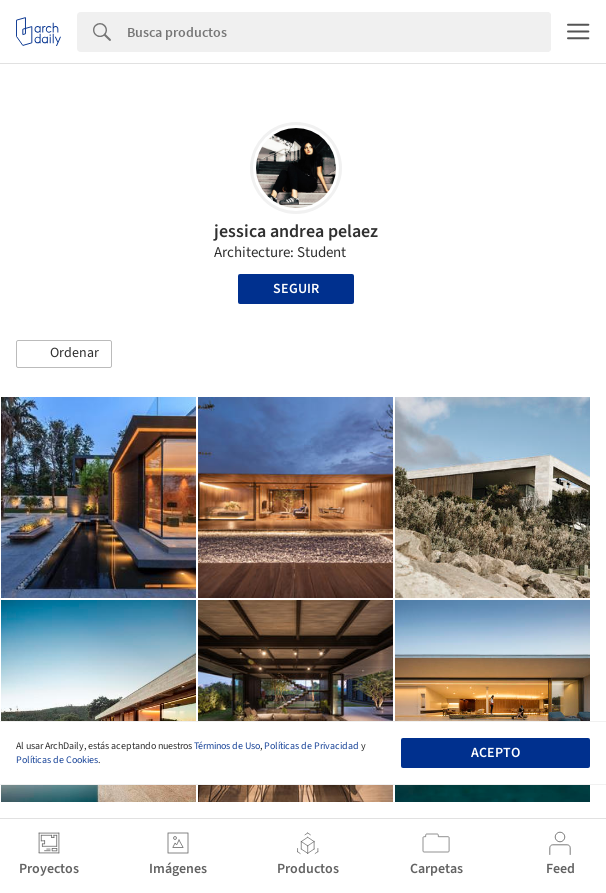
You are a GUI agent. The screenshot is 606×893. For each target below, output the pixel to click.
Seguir (296, 289)
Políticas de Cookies (57, 760)
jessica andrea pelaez (296, 231)
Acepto (495, 753)
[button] (64, 354)
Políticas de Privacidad (311, 746)
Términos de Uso (227, 746)
